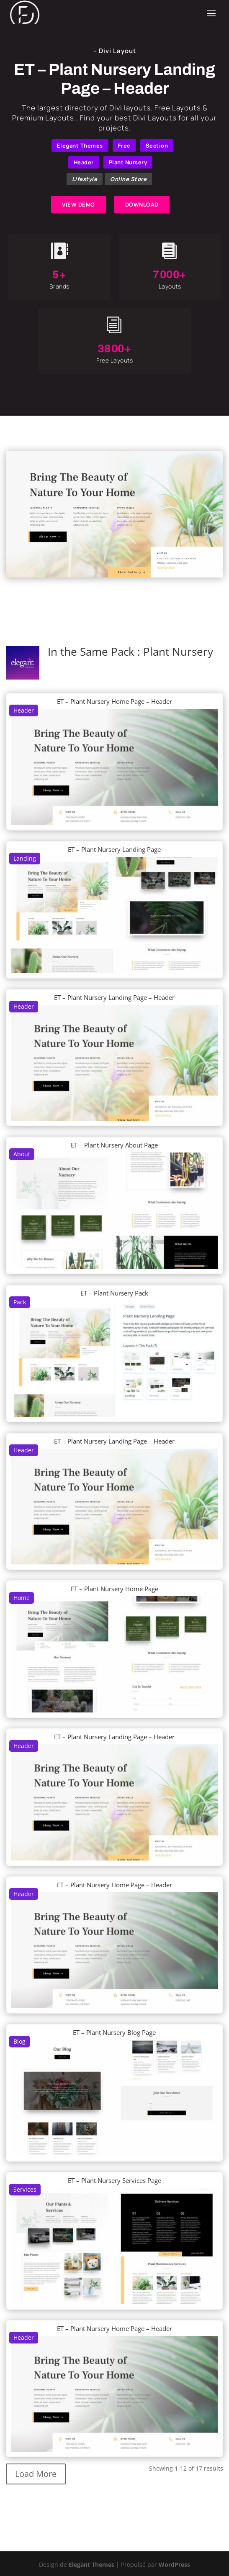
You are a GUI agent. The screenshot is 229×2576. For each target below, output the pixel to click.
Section (157, 145)
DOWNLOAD (142, 204)
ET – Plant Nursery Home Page (114, 1588)
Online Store (128, 179)
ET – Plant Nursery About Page (114, 1145)
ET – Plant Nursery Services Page (114, 2180)
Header (84, 162)
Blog (19, 2041)
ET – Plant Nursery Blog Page (114, 2032)
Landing (24, 858)
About (21, 1154)
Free (124, 145)
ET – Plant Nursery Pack (114, 1293)
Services (24, 2189)
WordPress (174, 2564)
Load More (36, 2473)
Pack (19, 1302)
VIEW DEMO (78, 204)
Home (21, 1598)
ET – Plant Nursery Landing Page (114, 849)
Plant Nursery (128, 162)
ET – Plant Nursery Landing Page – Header (114, 997)
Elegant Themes (80, 145)
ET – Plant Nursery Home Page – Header (114, 701)
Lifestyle (85, 179)
